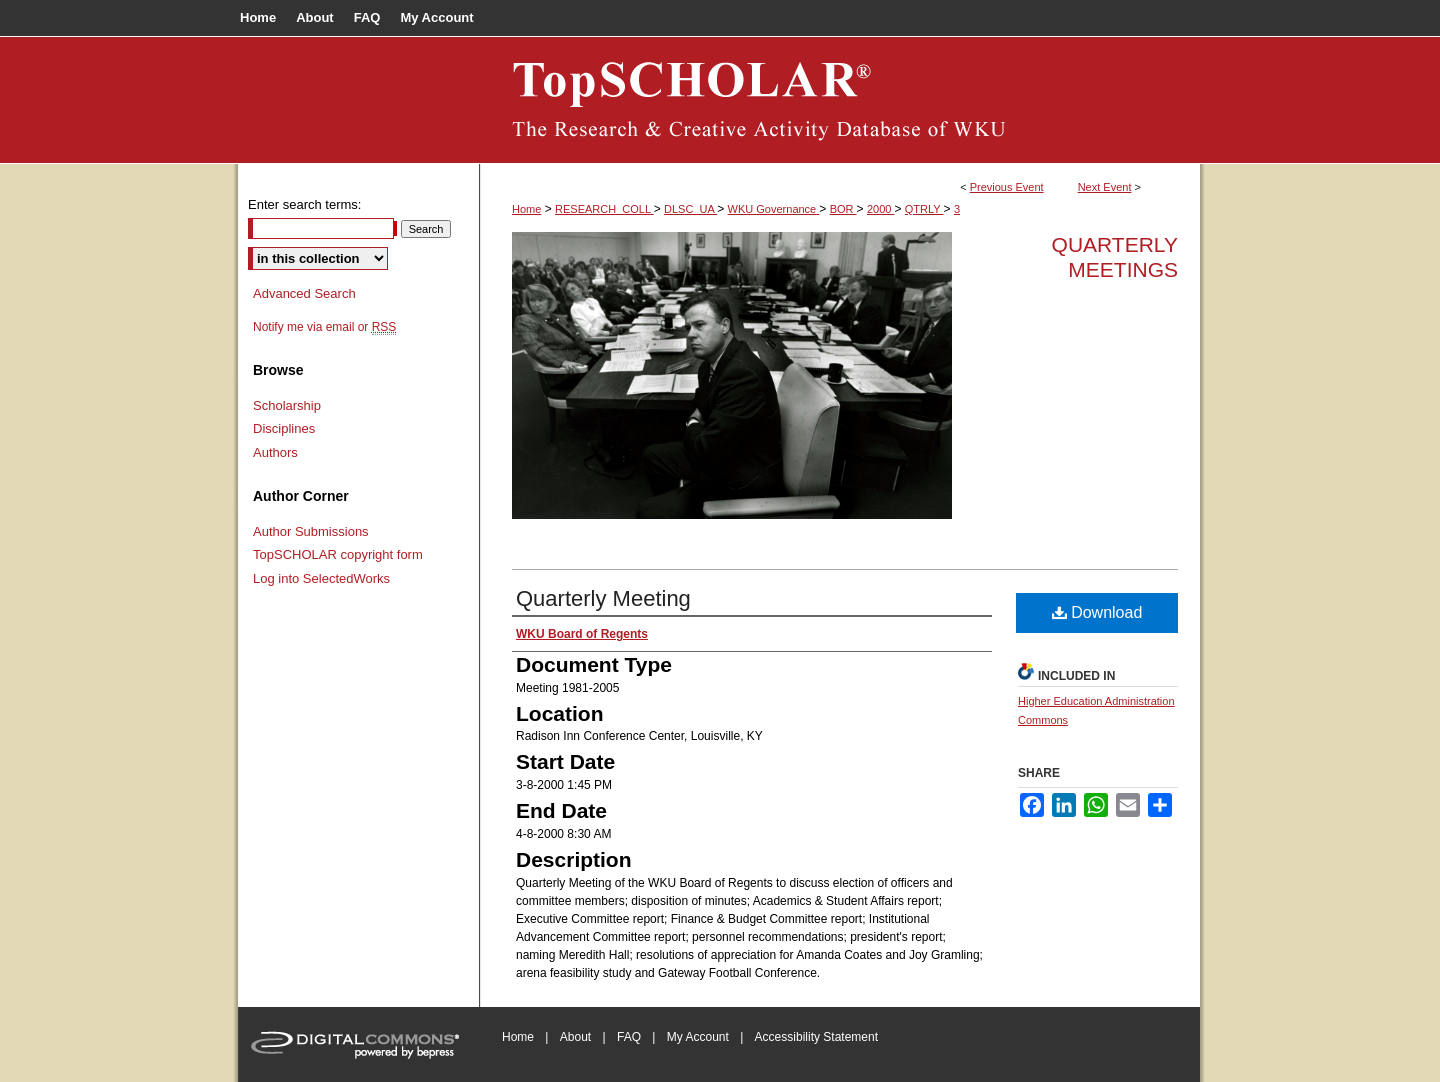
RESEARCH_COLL (604, 209)
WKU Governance (774, 209)
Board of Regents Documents (840, 100)
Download (1097, 612)
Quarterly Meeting (603, 598)
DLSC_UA (690, 209)
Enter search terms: (304, 204)
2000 (881, 209)
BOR (843, 209)
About (575, 1037)
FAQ (629, 1037)
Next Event (1105, 187)
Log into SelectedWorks (321, 578)
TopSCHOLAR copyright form (338, 554)
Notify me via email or (324, 327)
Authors (275, 452)
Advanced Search (304, 293)
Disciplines (284, 428)
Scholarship (287, 405)
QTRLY (924, 209)
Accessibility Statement (816, 1037)
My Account (698, 1037)
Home (526, 209)
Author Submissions (311, 531)
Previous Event (1007, 187)
